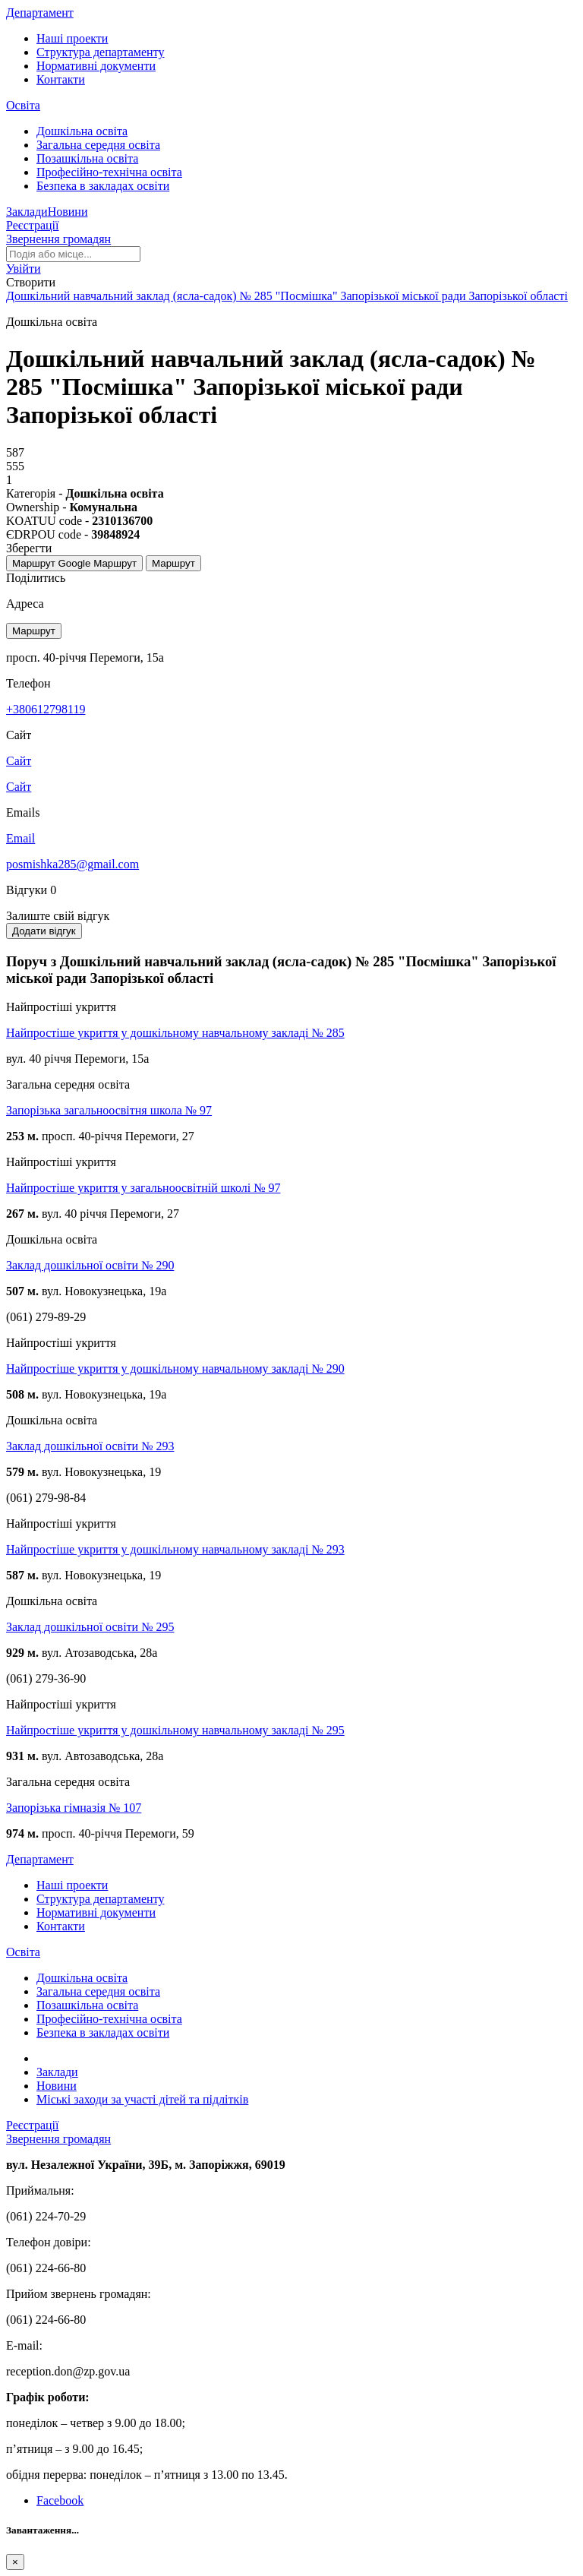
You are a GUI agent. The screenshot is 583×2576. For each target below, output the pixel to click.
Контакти (60, 79)
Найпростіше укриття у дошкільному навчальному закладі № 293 (175, 1549)
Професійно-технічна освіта (109, 172)
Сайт (18, 786)
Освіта (23, 105)
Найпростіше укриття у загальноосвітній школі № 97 (143, 1187)
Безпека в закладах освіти (102, 185)
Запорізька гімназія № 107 (73, 1807)
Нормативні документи (96, 65)
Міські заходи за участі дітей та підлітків (142, 2099)
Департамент (40, 12)
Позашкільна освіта (87, 158)
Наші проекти (72, 38)
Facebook (60, 2500)
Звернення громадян (58, 238)
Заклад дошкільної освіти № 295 (90, 1626)
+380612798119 (45, 709)
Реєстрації (32, 225)
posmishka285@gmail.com (72, 864)
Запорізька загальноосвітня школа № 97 (109, 1110)
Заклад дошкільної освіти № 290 (90, 1265)
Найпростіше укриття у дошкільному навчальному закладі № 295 (175, 1730)
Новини (68, 211)
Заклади (27, 211)
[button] (23, 268)
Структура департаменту (100, 52)
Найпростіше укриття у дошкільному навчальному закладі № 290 (175, 1368)
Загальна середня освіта (98, 144)
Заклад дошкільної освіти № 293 (90, 1446)
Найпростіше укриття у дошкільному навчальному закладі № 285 (175, 1032)
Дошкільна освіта (82, 131)
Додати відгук (44, 931)
